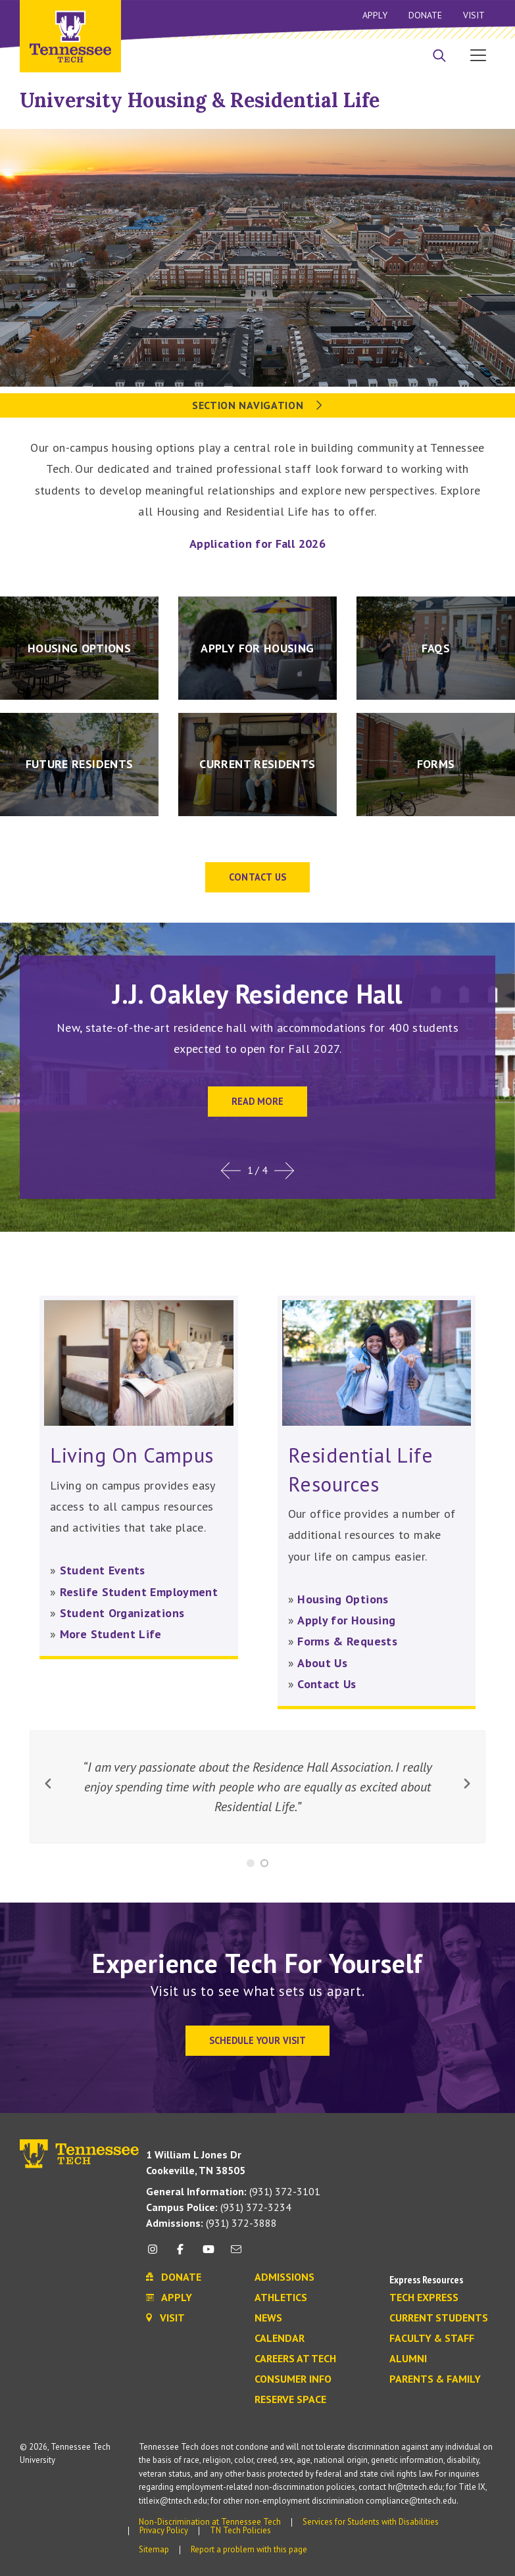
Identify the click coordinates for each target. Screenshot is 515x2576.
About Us (322, 1662)
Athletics (281, 2298)
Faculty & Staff (431, 2339)
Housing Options (342, 1599)
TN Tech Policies (240, 2530)
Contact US (258, 877)
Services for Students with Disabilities (371, 2521)
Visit (474, 15)
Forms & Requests (347, 1641)
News (268, 2318)
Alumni (408, 2359)
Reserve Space (290, 2400)
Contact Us (326, 1683)
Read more (257, 1101)
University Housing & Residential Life (200, 99)
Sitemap (154, 2549)
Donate (425, 15)
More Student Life (111, 1633)
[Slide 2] (264, 1863)
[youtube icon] (208, 2254)
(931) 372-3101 (233, 2191)
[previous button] (48, 1784)
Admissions (284, 2277)
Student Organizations (122, 1612)
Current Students (438, 2318)
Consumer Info (293, 2379)
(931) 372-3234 (218, 2207)
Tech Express (423, 2298)
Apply (374, 15)
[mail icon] (236, 2254)
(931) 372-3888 (211, 2222)
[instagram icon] (156, 2254)
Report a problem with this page (249, 2549)
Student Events (102, 1570)
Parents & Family (435, 2379)
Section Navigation (257, 405)
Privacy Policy (163, 2530)
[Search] (439, 56)
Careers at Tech (295, 2359)
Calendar (280, 2339)
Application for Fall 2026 (257, 543)
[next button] (467, 1784)
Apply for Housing (346, 1620)
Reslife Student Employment (139, 1591)
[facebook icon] (180, 2254)
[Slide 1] (250, 1863)
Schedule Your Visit (257, 2040)
